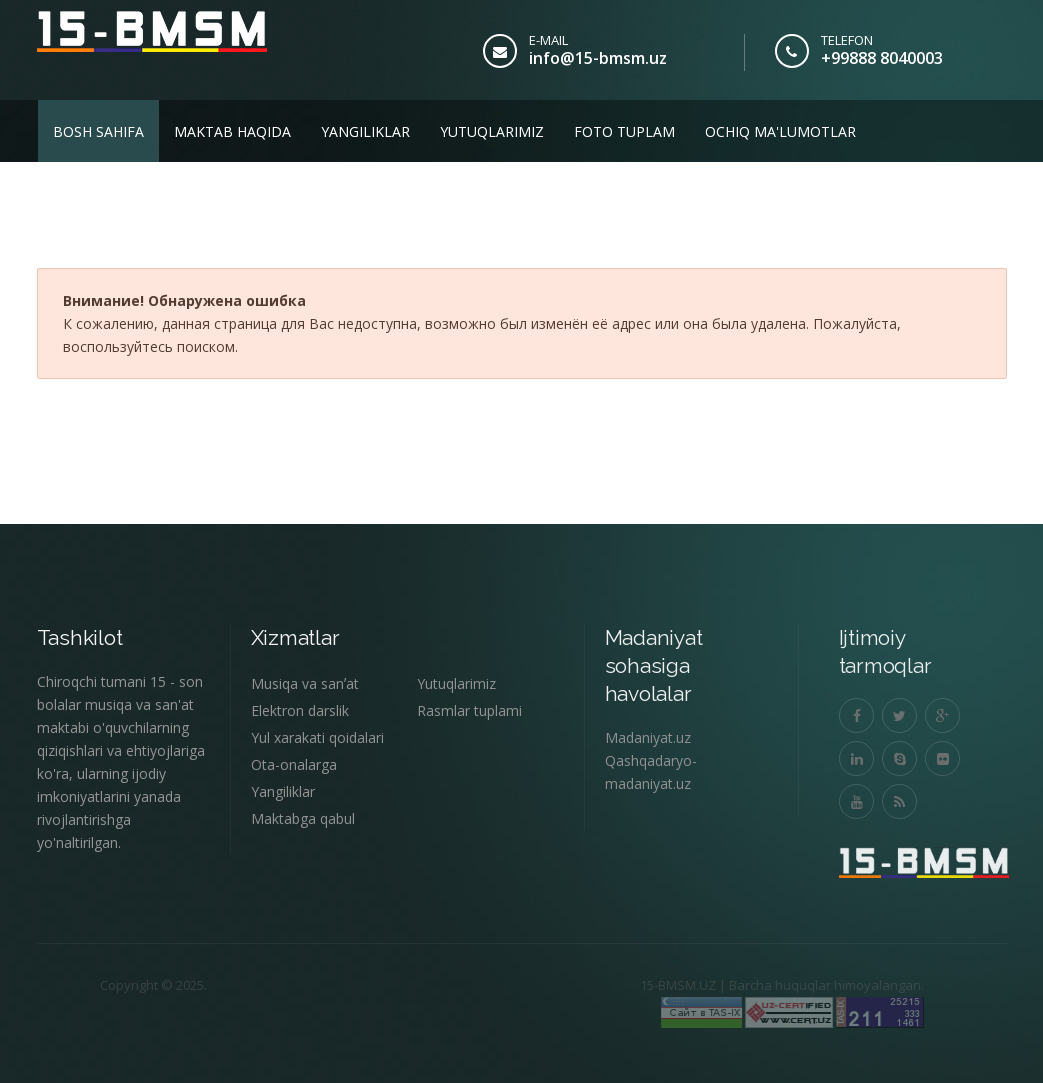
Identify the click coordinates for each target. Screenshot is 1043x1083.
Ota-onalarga (294, 764)
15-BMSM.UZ (651, 985)
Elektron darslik (300, 710)
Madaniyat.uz (648, 737)
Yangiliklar (365, 131)
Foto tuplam (624, 131)
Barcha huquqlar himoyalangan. (799, 985)
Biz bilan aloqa (113, 193)
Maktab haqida (232, 131)
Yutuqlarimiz (492, 131)
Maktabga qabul (303, 818)
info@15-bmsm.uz (598, 58)
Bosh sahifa (98, 131)
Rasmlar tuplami (469, 710)
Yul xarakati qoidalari (317, 737)
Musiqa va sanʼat (305, 683)
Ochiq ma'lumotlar (780, 131)
